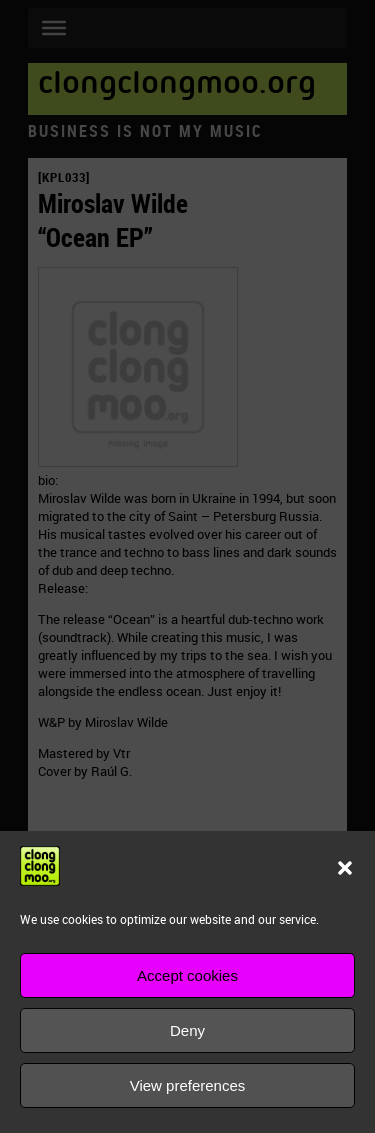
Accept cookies (187, 975)
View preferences (188, 1085)
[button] (345, 868)
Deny (187, 1030)
